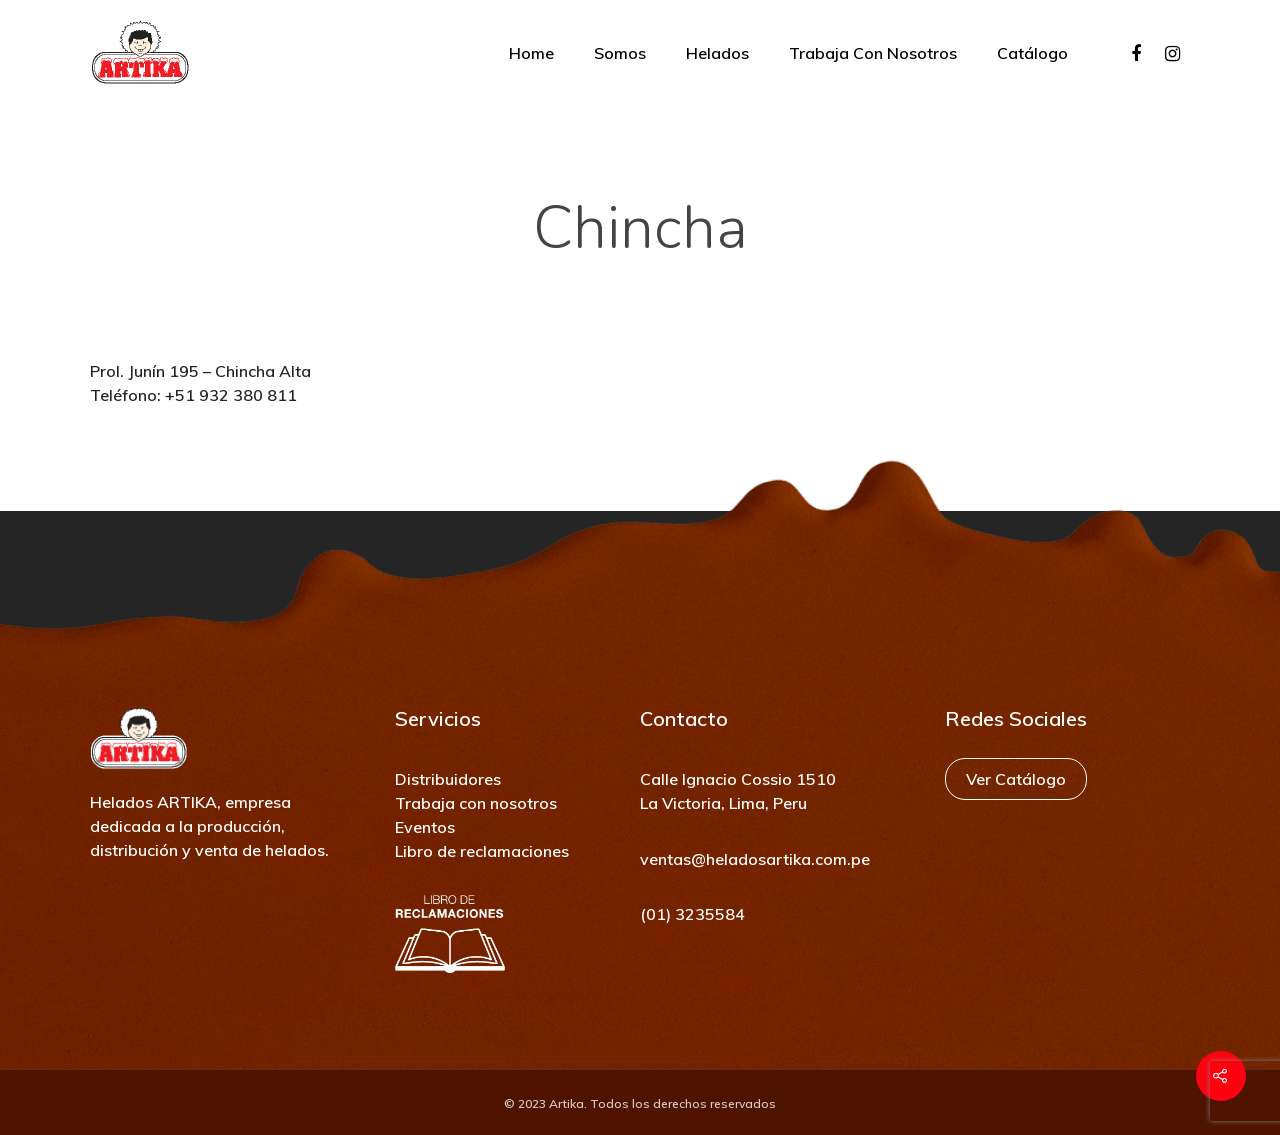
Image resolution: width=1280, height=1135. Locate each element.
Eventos (425, 827)
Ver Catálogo (1016, 779)
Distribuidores (448, 779)
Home (531, 53)
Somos (620, 53)
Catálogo (1032, 53)
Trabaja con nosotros (873, 53)
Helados (717, 53)
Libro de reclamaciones (482, 851)
